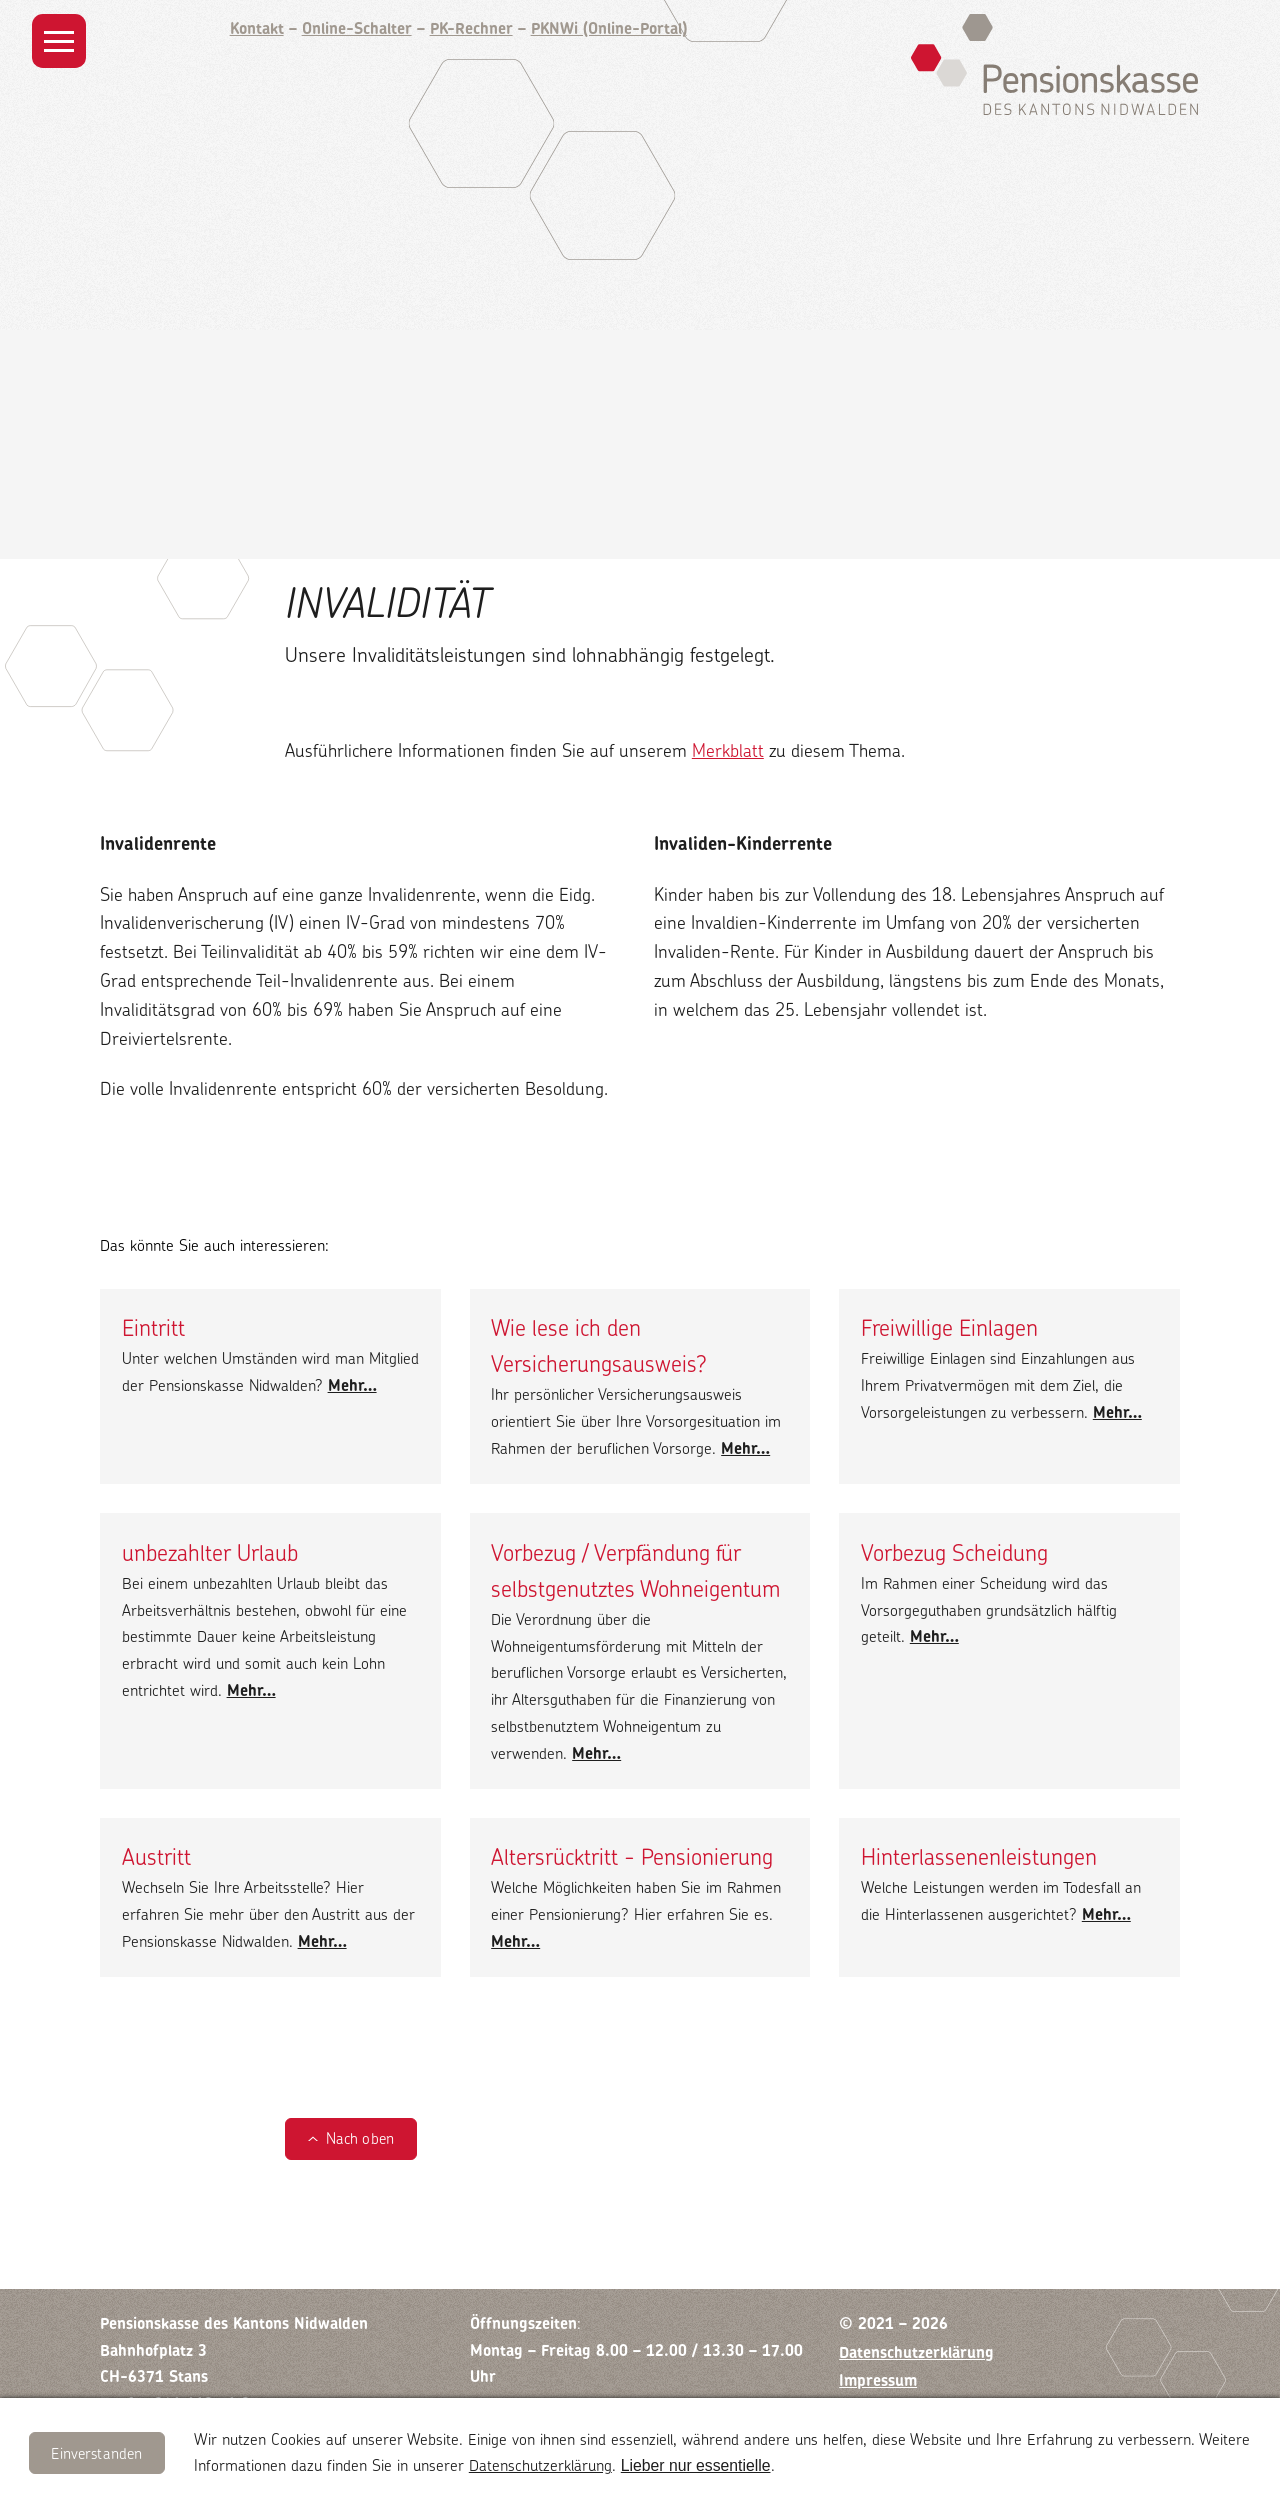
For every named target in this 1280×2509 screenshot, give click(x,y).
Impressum (878, 2380)
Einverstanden (96, 2453)
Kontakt (257, 28)
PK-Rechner (471, 28)
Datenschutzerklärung (540, 2465)
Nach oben (360, 2138)
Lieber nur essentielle (696, 2465)
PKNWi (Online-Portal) (609, 28)
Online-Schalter (357, 28)
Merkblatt (728, 750)
